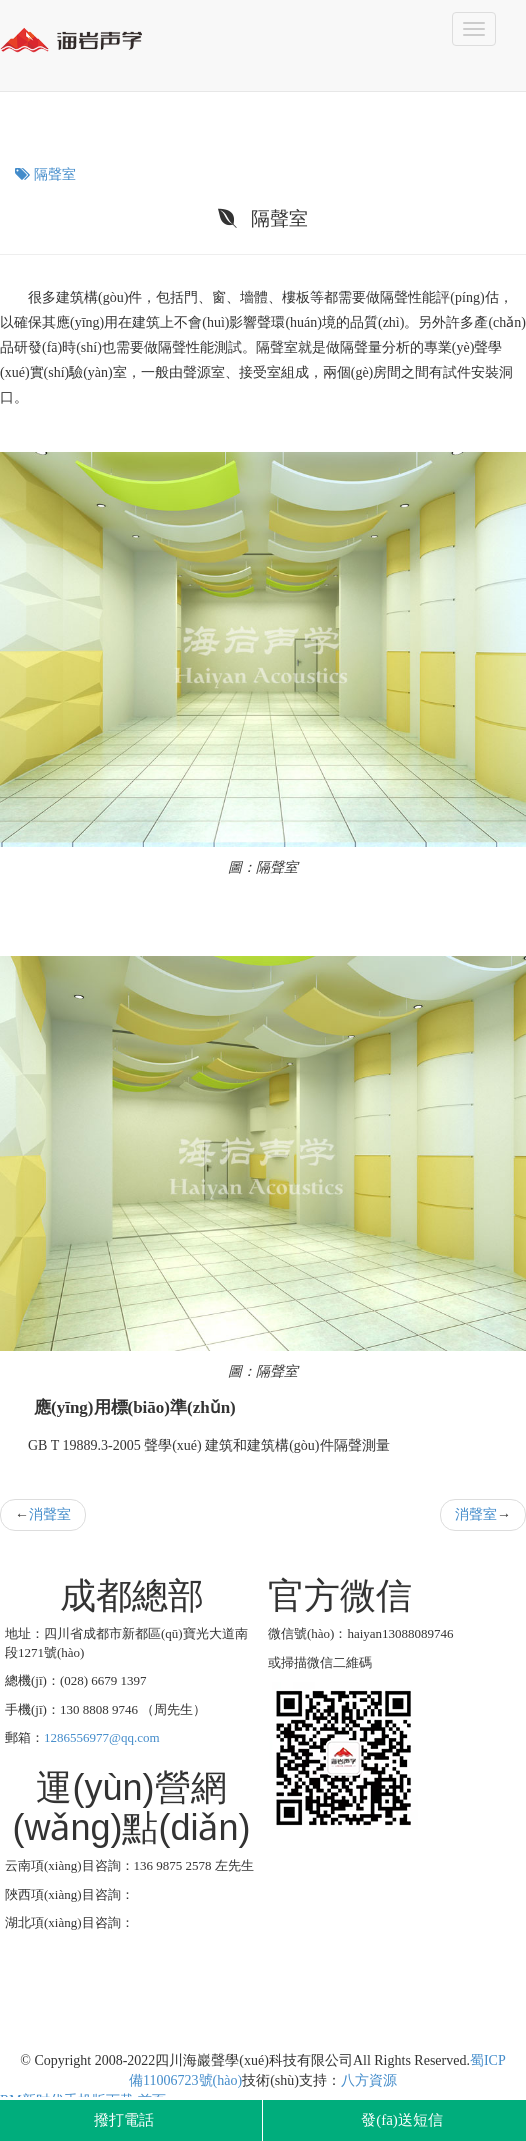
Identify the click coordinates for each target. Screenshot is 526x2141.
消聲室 (50, 1514)
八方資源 (369, 2080)
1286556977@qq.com (102, 1737)
